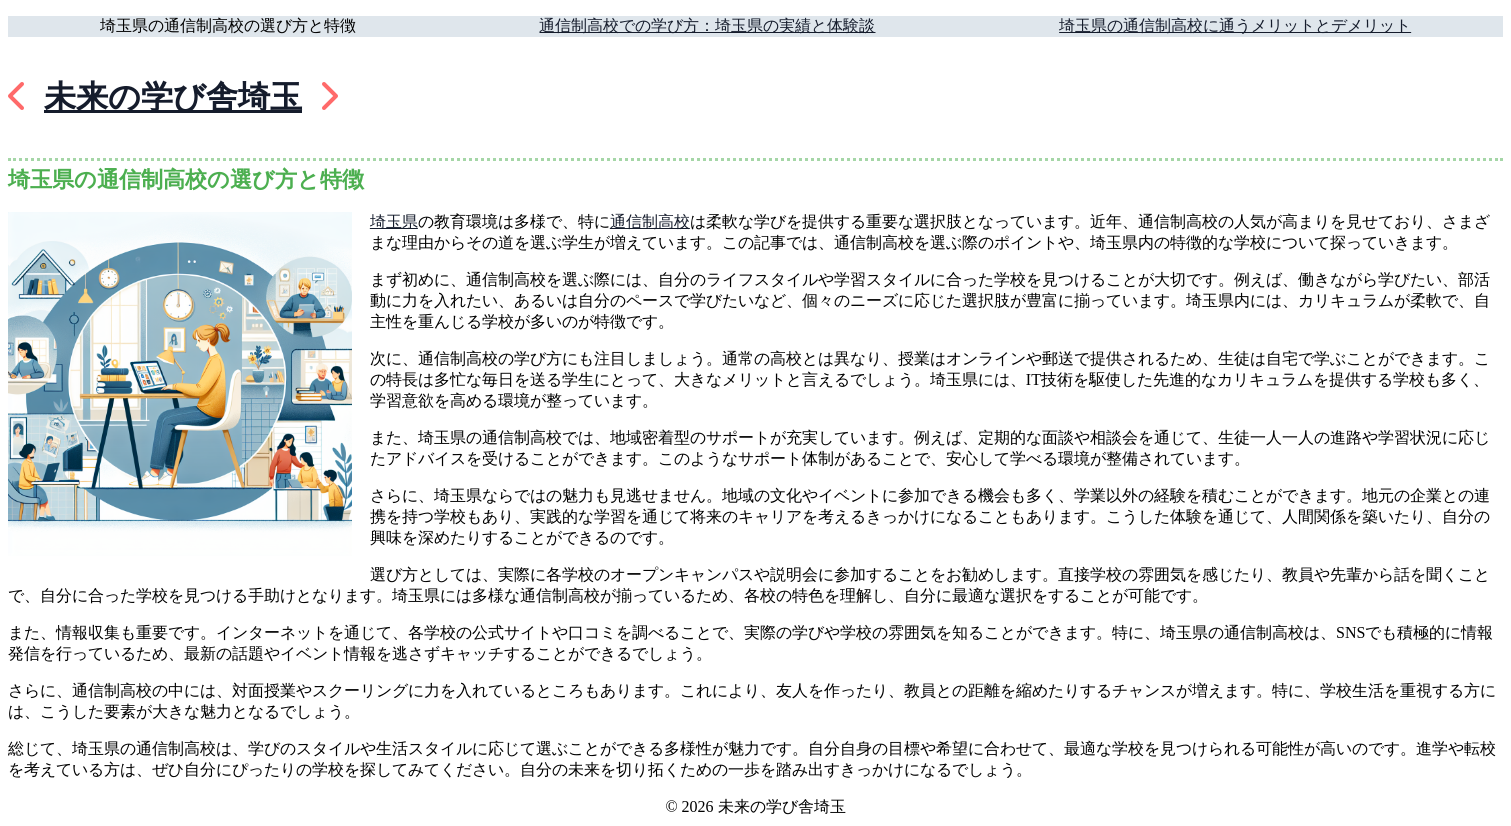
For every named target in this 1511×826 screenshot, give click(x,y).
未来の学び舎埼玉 (173, 97)
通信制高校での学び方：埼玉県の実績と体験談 (707, 25)
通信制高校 (650, 221)
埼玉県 (394, 221)
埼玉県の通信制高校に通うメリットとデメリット (1235, 25)
